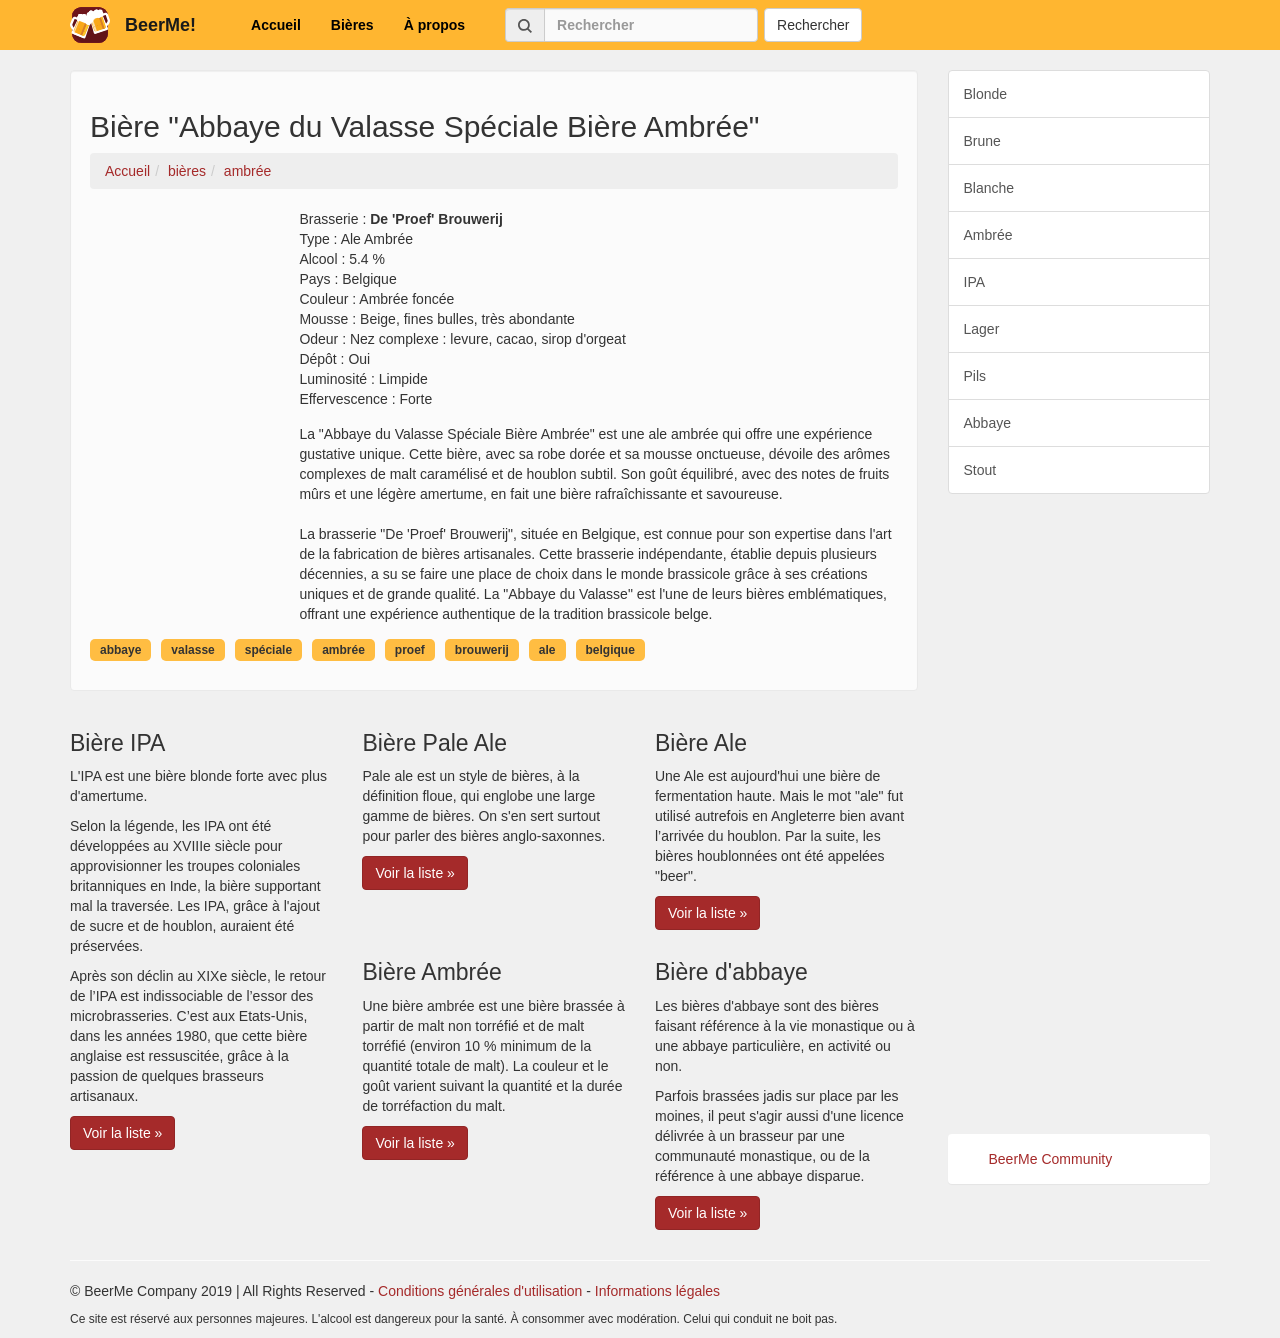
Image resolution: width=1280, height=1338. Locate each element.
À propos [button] (434, 25)
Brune (982, 141)
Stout (980, 470)
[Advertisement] (1079, 814)
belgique (610, 650)
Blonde (986, 94)
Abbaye (987, 423)
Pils (975, 376)
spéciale (268, 650)
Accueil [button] (276, 25)
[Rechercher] (651, 25)
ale (547, 650)
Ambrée (988, 235)
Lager (982, 329)
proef (410, 650)
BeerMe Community (1051, 1159)
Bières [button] (352, 25)
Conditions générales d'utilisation (480, 1291)
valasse (192, 650)
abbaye (120, 650)
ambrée (343, 650)
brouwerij (482, 650)
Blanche (989, 188)
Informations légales (657, 1291)
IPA (975, 282)
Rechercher (813, 25)
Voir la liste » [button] (122, 1133)
